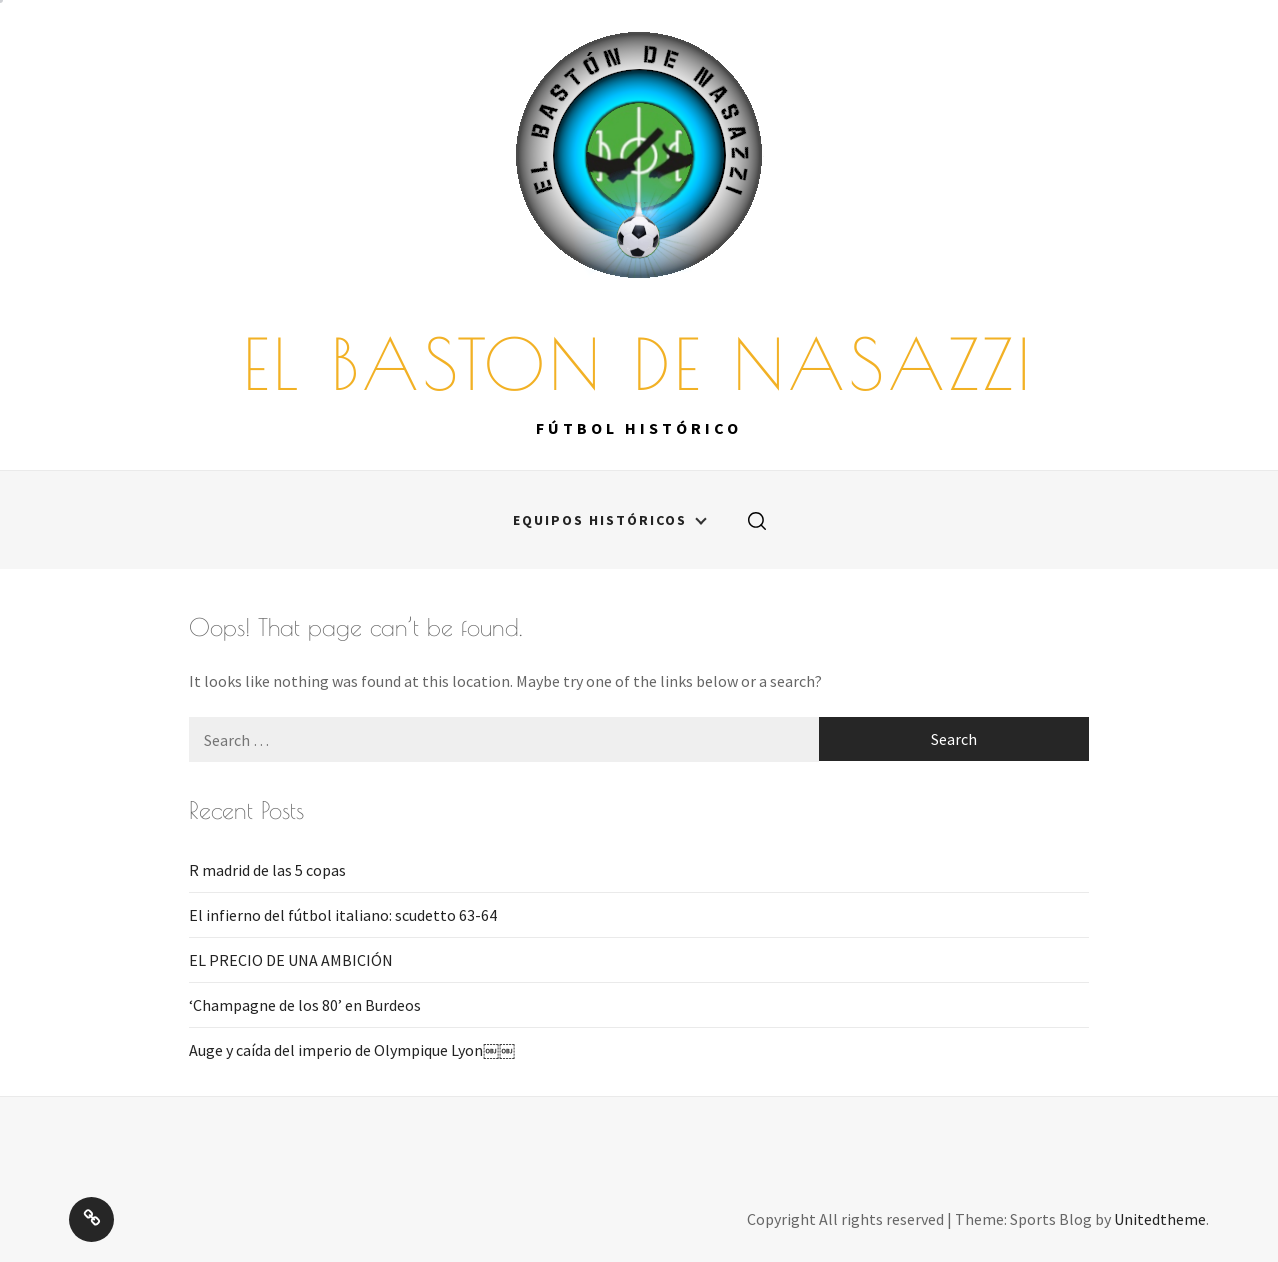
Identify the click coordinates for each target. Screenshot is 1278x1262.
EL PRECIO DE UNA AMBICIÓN (291, 960)
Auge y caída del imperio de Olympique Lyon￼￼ (352, 1050)
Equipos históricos (610, 520)
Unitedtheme (1160, 1219)
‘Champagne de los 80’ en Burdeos (305, 1005)
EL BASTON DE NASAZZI (639, 351)
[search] (757, 520)
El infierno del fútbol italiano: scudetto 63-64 (343, 915)
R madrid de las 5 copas (267, 870)
